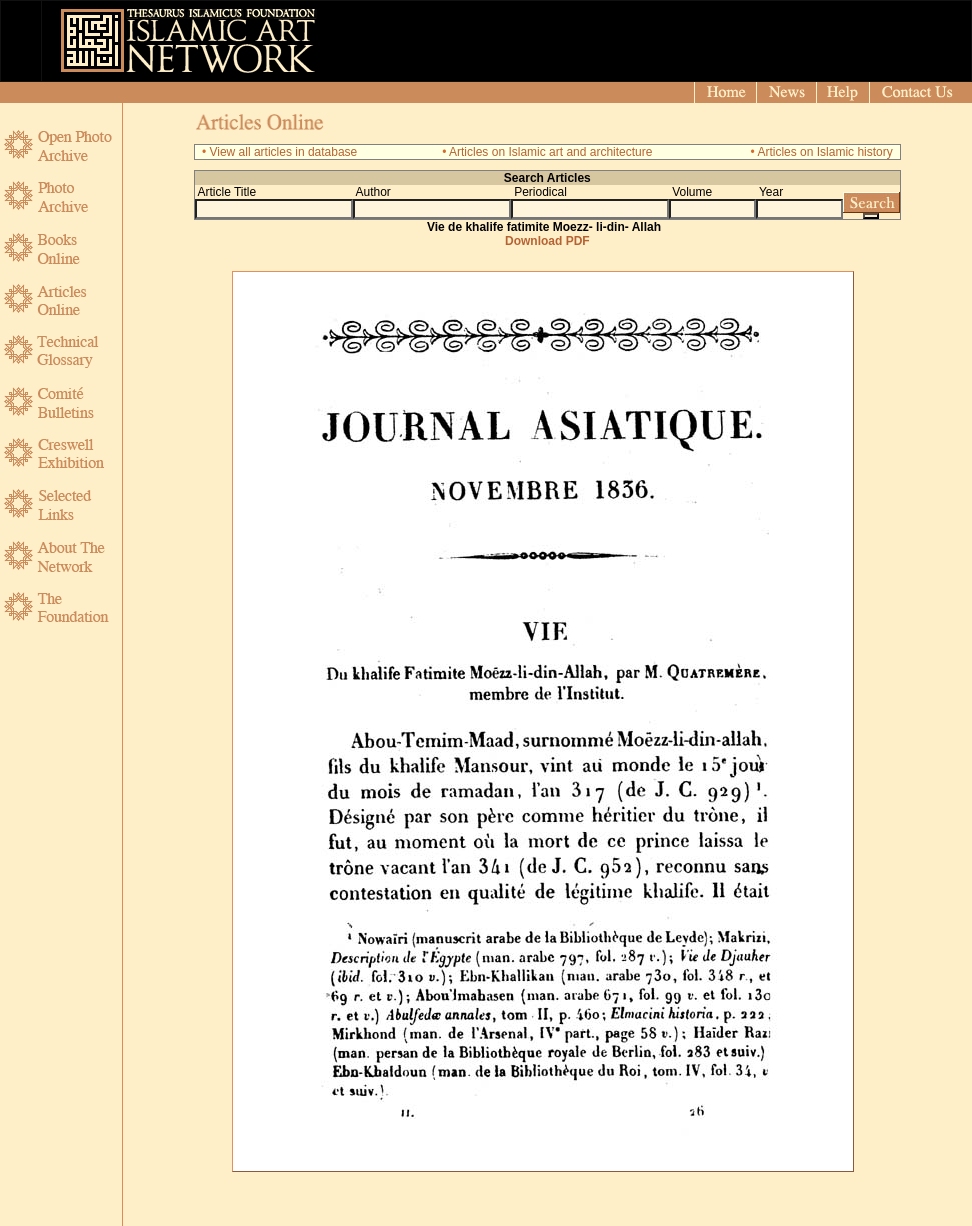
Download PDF (547, 241)
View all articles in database (283, 152)
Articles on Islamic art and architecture (550, 152)
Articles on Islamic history (824, 152)
